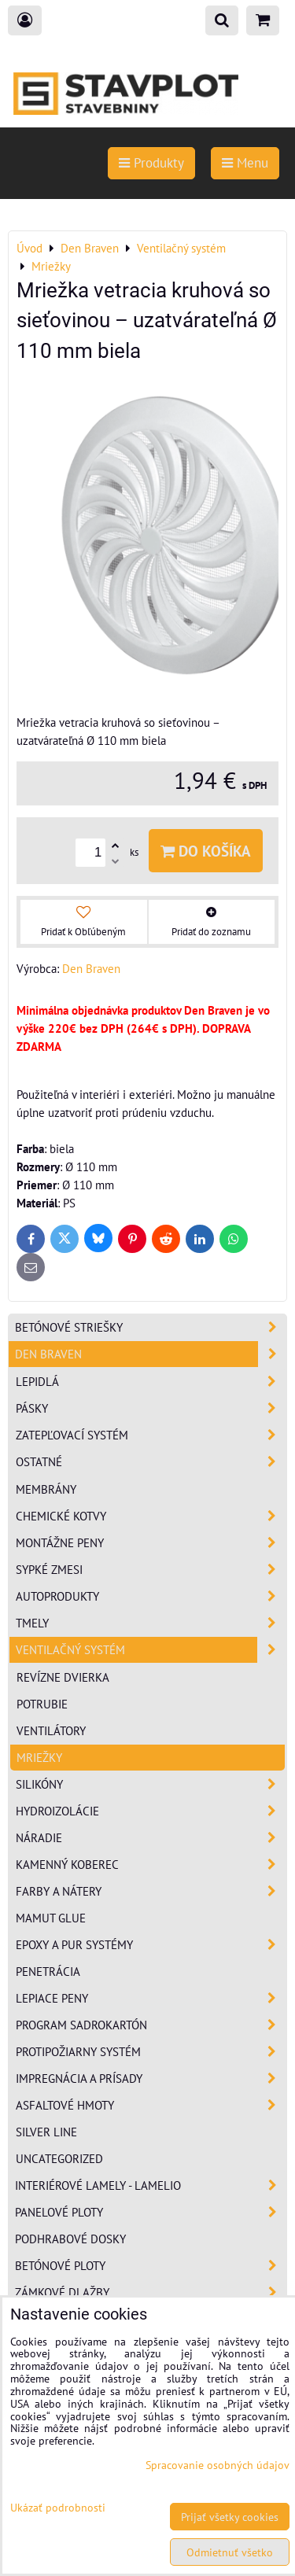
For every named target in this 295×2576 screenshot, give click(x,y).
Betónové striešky (150, 1327)
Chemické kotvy (151, 1516)
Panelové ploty (150, 2212)
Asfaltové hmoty (151, 2105)
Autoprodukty (151, 1596)
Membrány (46, 1489)
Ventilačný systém (151, 1650)
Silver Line (46, 2131)
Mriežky (39, 1757)
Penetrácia (48, 1971)
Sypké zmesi (151, 1570)
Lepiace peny (151, 1998)
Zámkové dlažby (150, 2292)
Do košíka (205, 851)
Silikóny (151, 1784)
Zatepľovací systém (151, 1435)
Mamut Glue (51, 1918)
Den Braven (150, 1354)
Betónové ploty (150, 2266)
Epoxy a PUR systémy (151, 1945)
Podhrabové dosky (70, 2238)
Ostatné (151, 1462)
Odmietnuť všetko (229, 2552)
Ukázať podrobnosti (57, 2507)
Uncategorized (59, 2158)
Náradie (151, 1838)
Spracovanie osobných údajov (217, 2464)
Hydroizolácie (151, 1811)
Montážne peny (151, 1543)
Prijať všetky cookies (229, 2516)
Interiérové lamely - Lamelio (150, 2185)
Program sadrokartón (151, 2025)
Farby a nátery (151, 1891)
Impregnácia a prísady (151, 2078)
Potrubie (42, 1704)
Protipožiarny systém (151, 2052)
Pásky (151, 1408)
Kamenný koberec (151, 1865)
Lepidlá (151, 1382)
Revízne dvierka (63, 1677)
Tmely (151, 1623)
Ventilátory (51, 1730)
